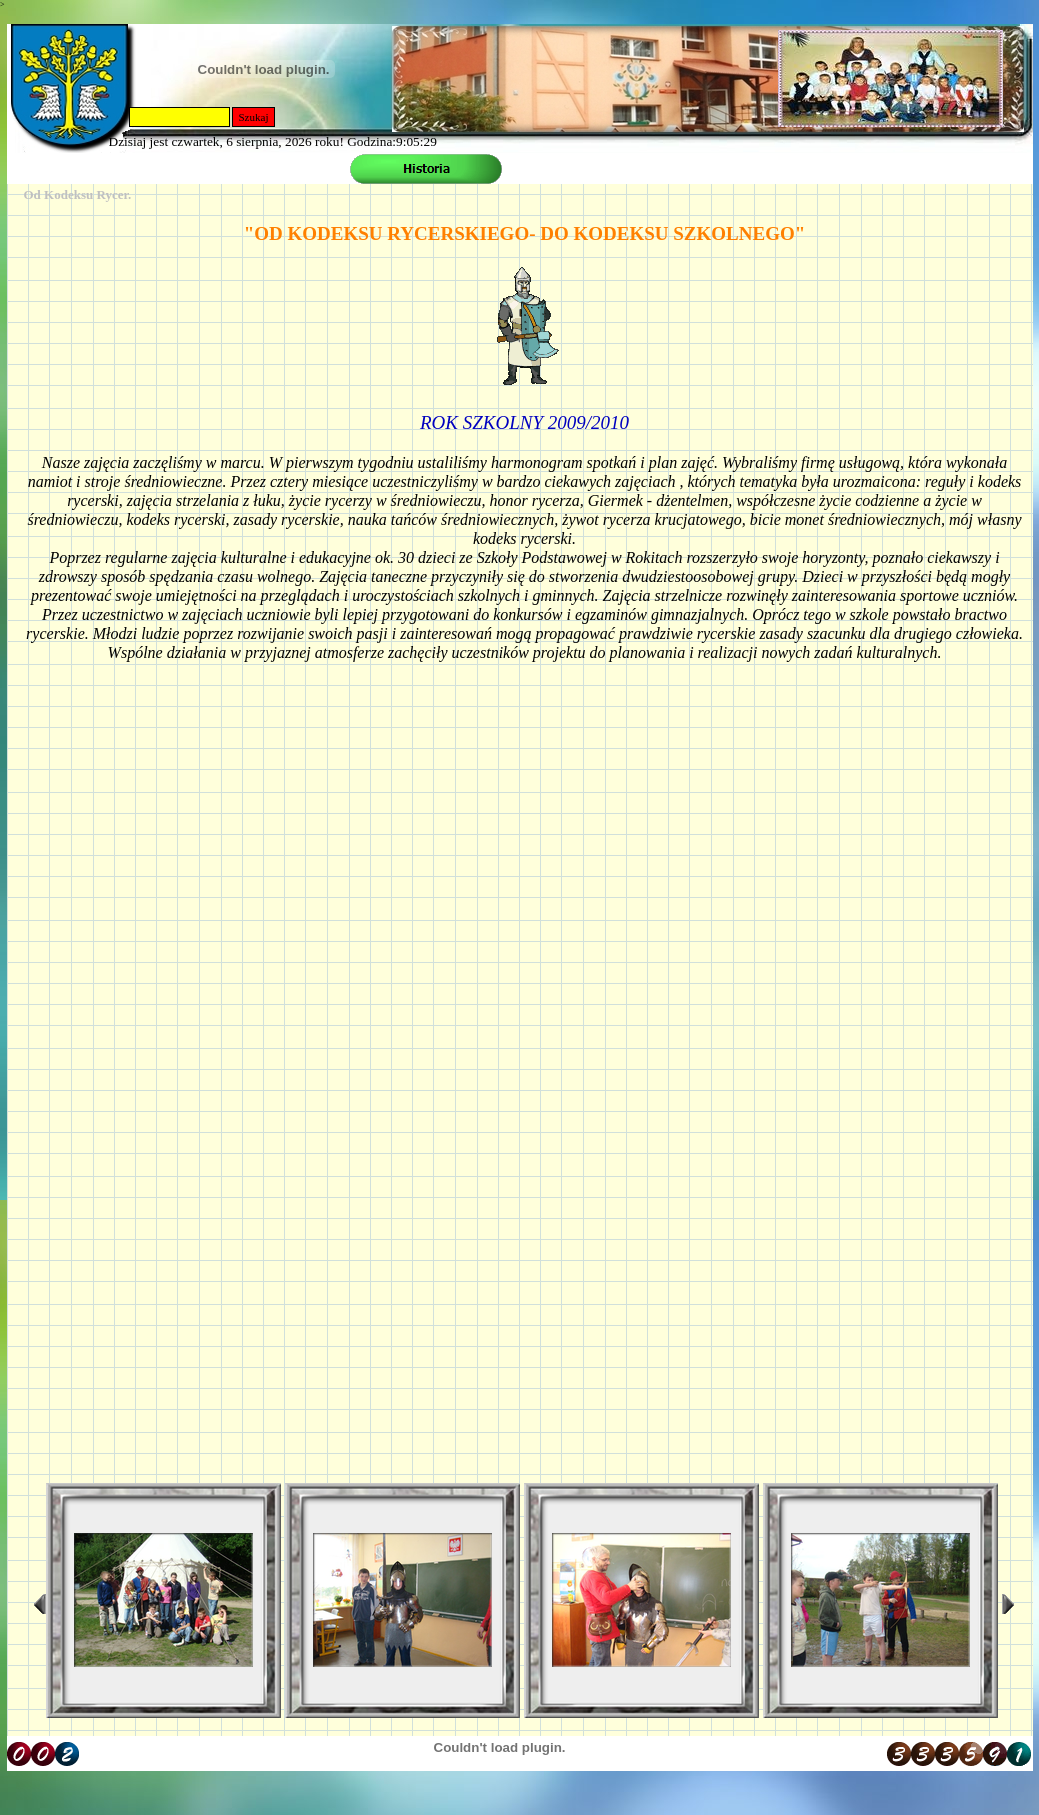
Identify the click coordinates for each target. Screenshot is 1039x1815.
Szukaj (254, 117)
